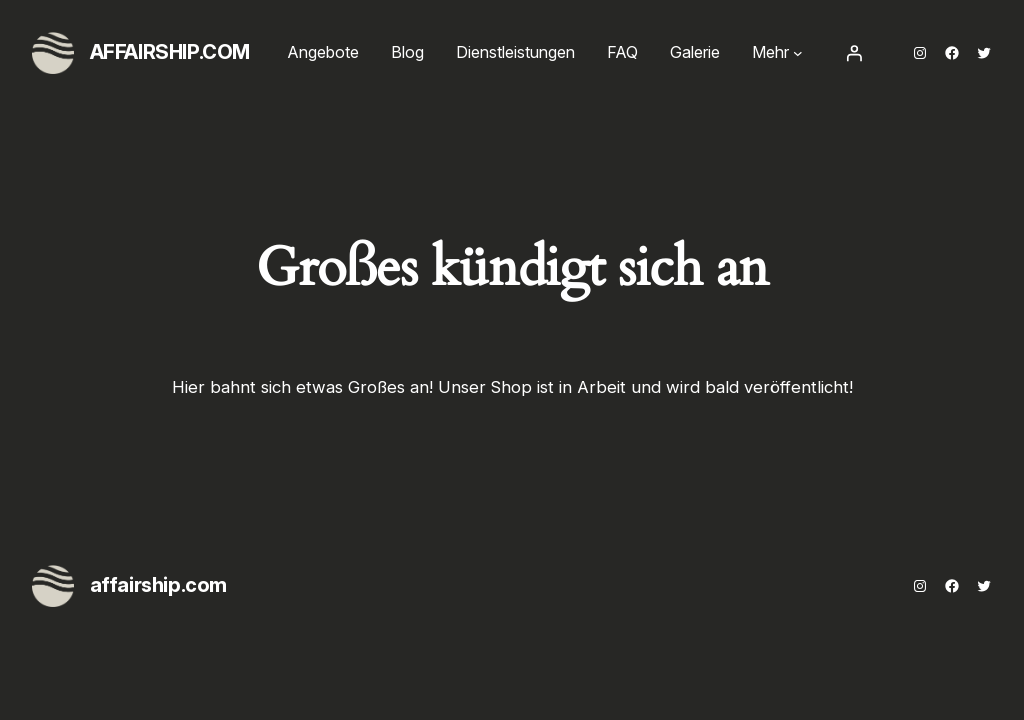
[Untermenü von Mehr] (798, 53)
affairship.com (170, 52)
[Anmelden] (854, 53)
